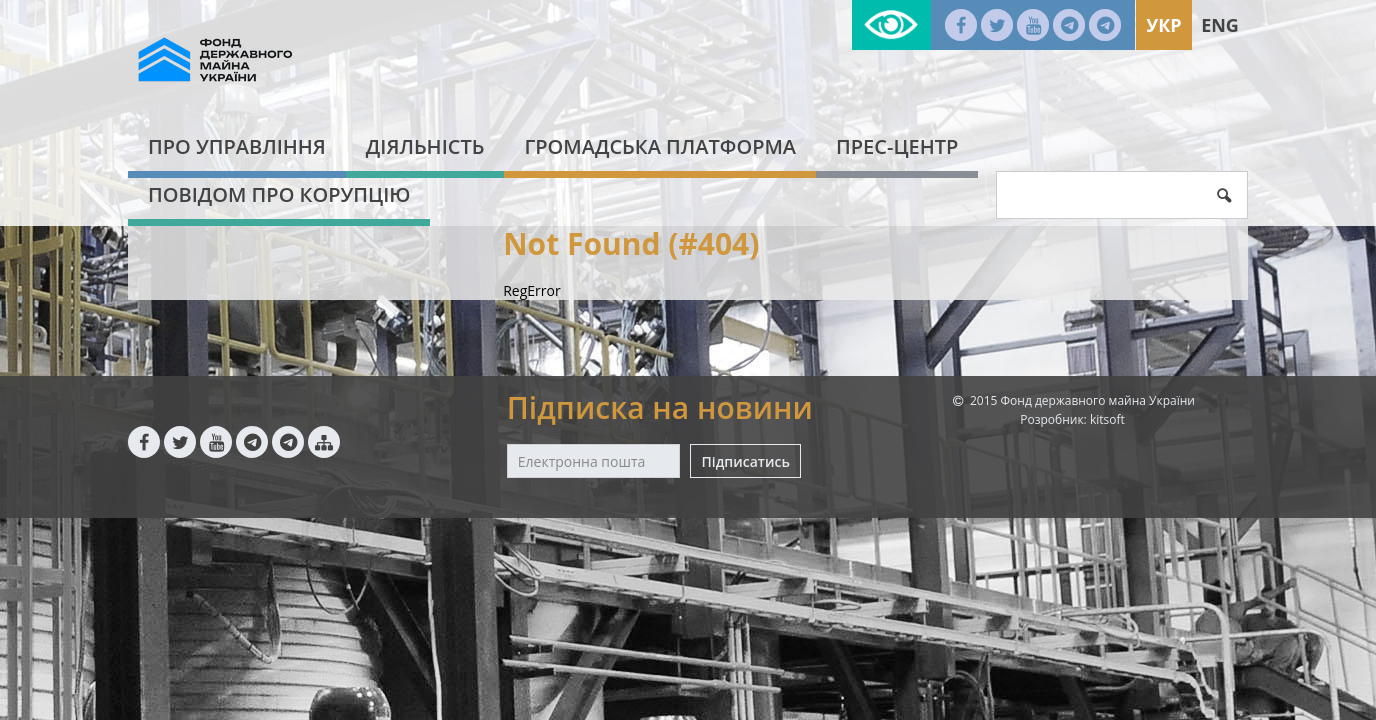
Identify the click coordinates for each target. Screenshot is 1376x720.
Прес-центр (897, 146)
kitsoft (1107, 419)
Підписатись (745, 461)
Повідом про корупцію (279, 194)
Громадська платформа (660, 146)
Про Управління (237, 146)
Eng (1220, 25)
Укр (1163, 25)
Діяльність (425, 146)
